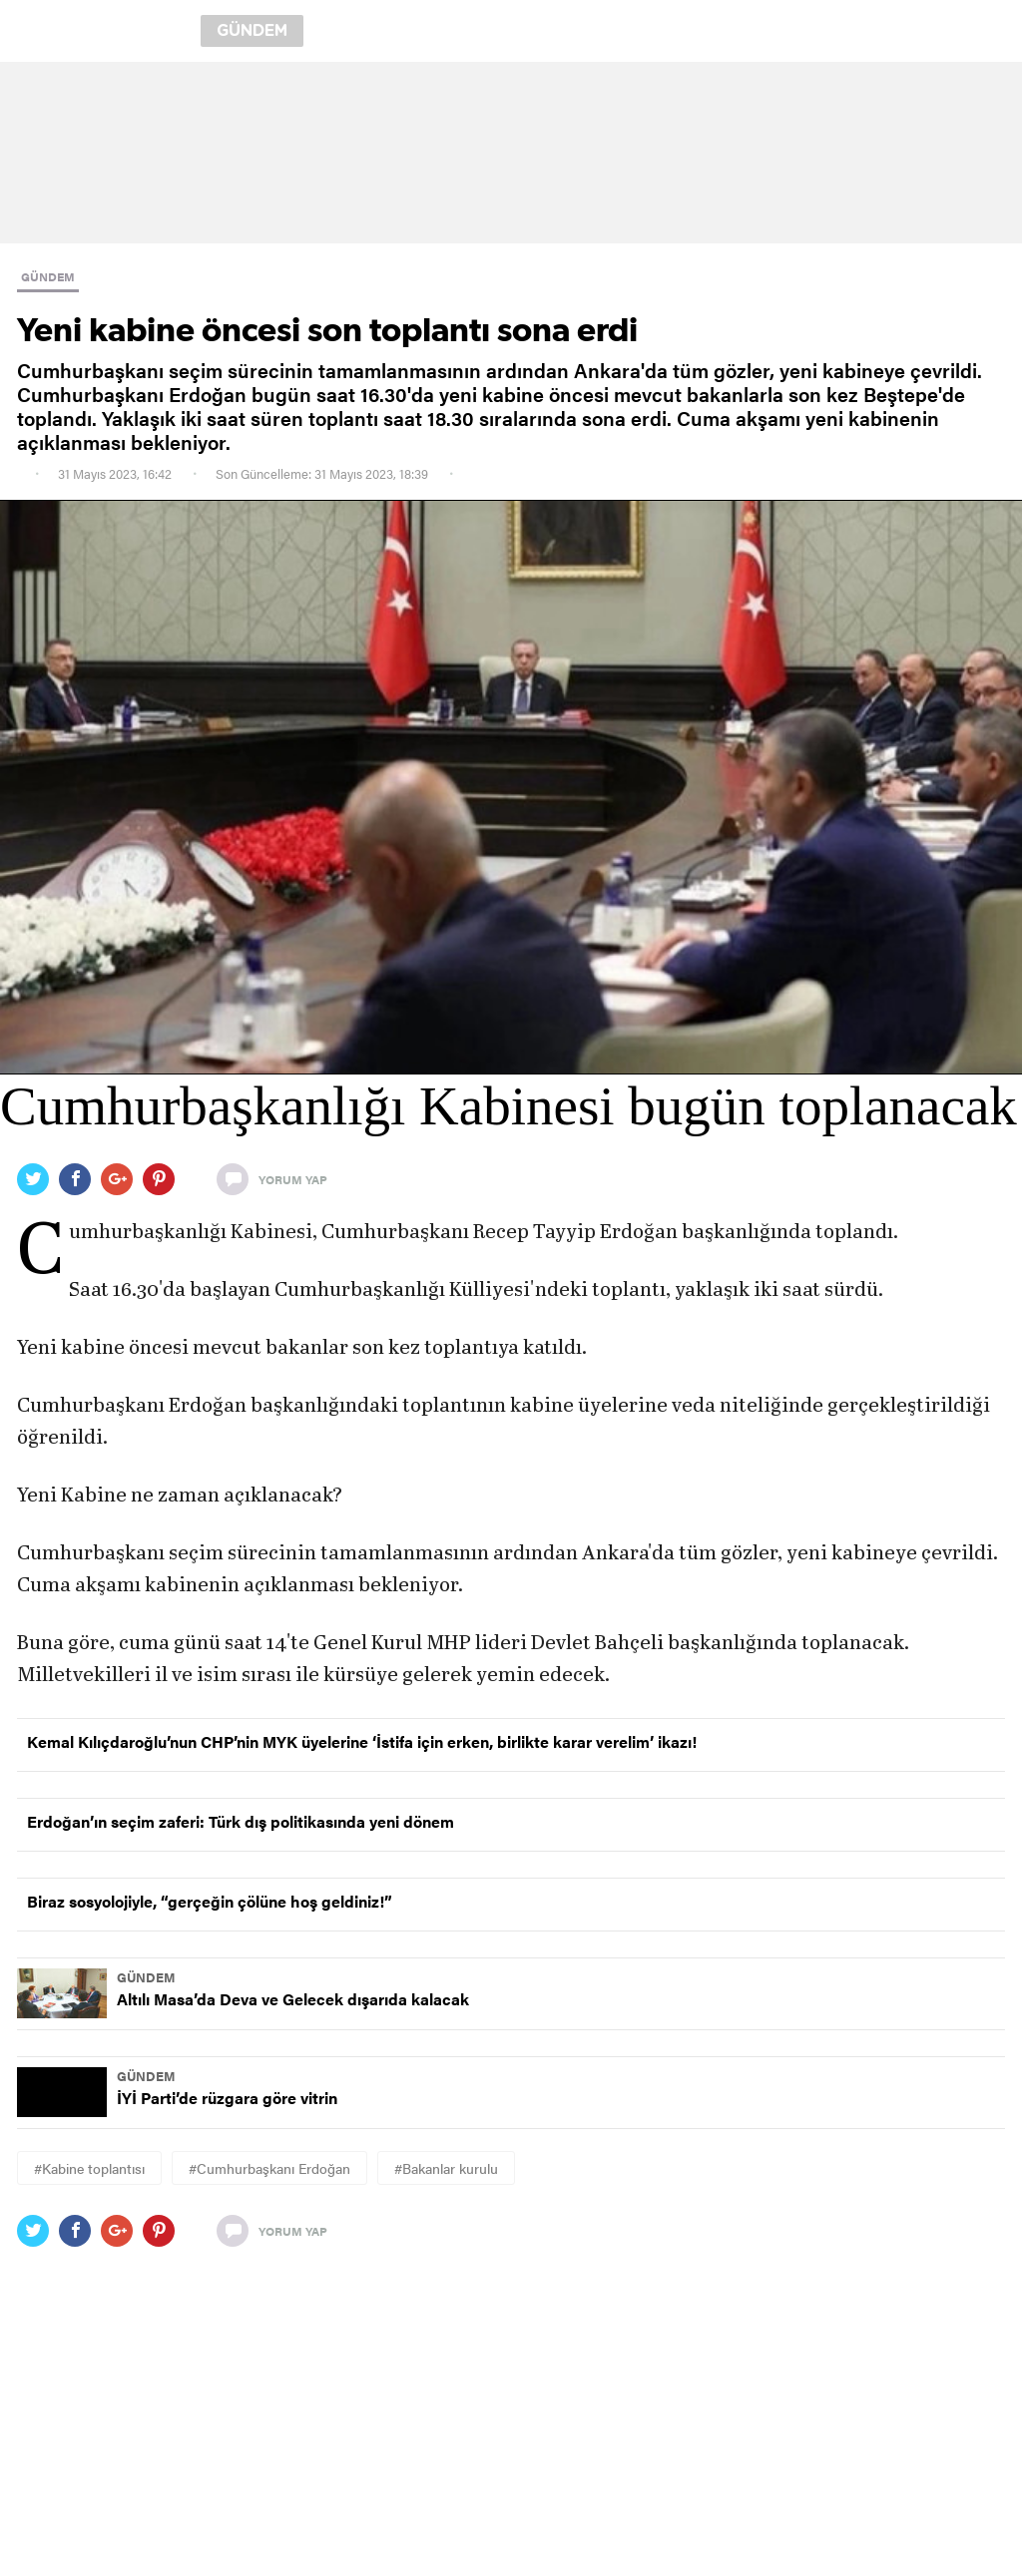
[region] (511, 152)
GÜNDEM (48, 276)
